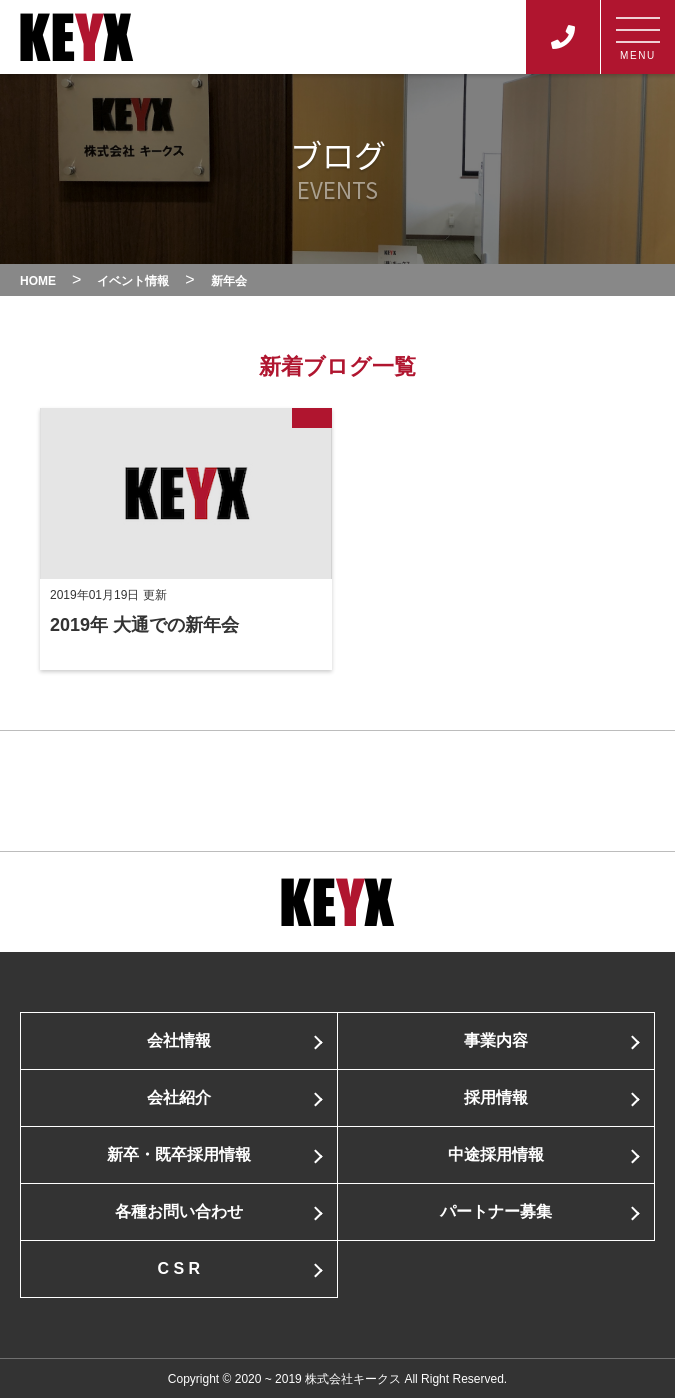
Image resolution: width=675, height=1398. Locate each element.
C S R (178, 1268)
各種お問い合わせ (179, 1211)
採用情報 (496, 1097)
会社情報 (179, 1040)
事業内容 (496, 1040)
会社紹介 (179, 1097)
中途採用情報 (496, 1154)
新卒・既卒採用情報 (179, 1154)
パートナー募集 (496, 1211)
